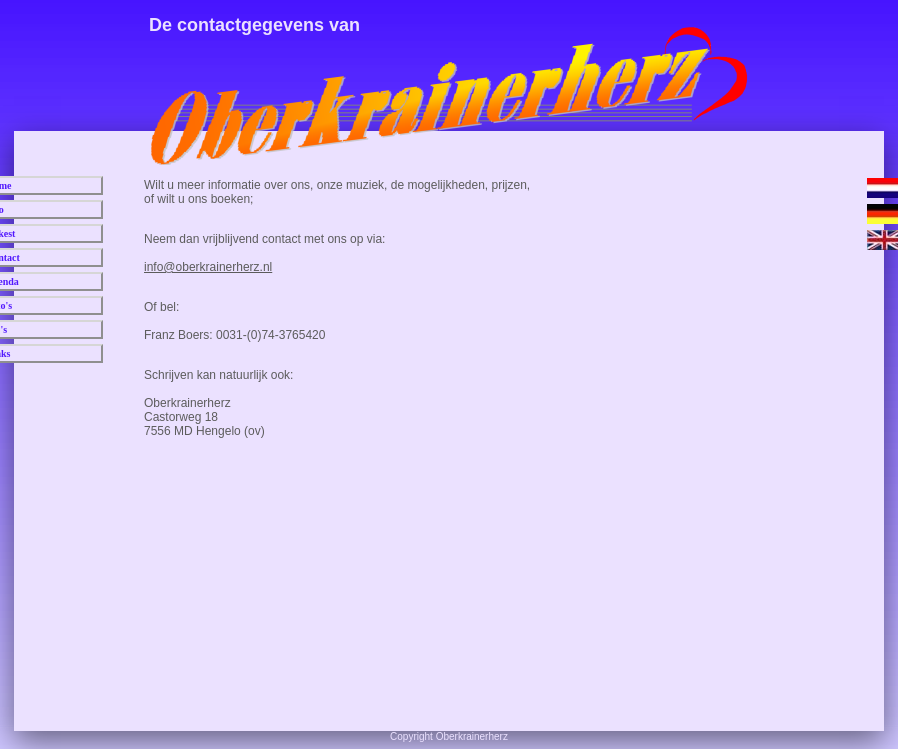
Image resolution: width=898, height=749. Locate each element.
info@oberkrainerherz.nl (208, 267)
